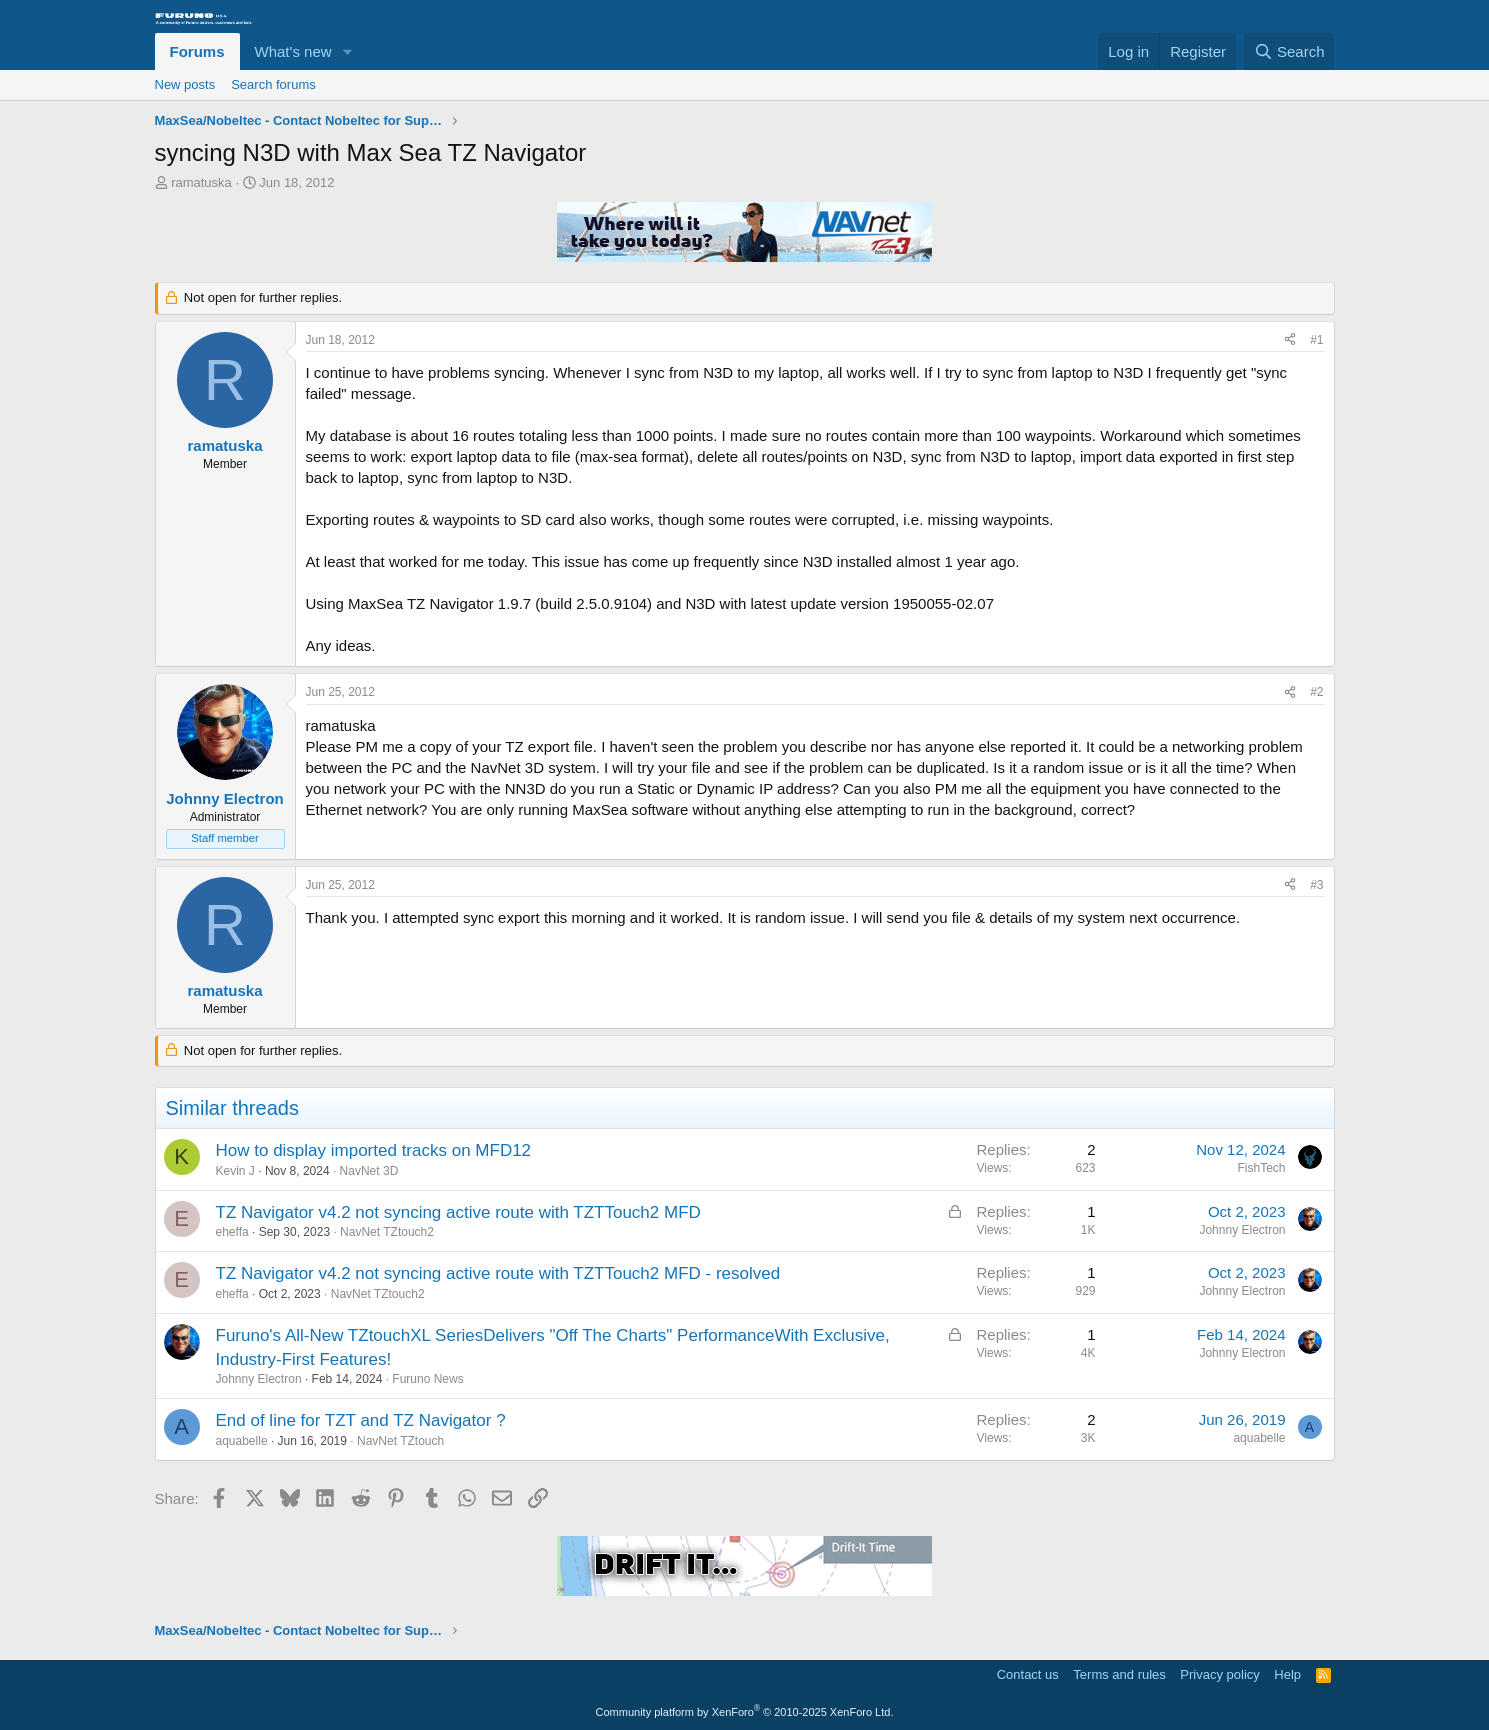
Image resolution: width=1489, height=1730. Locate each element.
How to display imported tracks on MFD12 (374, 1150)
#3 (1316, 885)
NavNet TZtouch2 (387, 1232)
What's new (293, 51)
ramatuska (201, 182)
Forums (197, 51)
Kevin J (235, 1171)
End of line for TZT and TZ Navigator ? (361, 1420)
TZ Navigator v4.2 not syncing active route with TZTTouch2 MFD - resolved (498, 1273)
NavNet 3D (369, 1171)
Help (1287, 1674)
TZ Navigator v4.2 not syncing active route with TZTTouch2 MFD (458, 1212)
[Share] (1290, 340)
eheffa (232, 1232)
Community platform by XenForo (745, 1712)
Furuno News (427, 1379)
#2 (1316, 692)
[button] (347, 51)
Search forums (273, 84)
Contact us (1028, 1674)
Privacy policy (1219, 1674)
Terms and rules (1119, 1674)
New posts (185, 84)
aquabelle (242, 1441)
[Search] (1289, 51)
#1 (1316, 340)
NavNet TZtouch (400, 1441)
